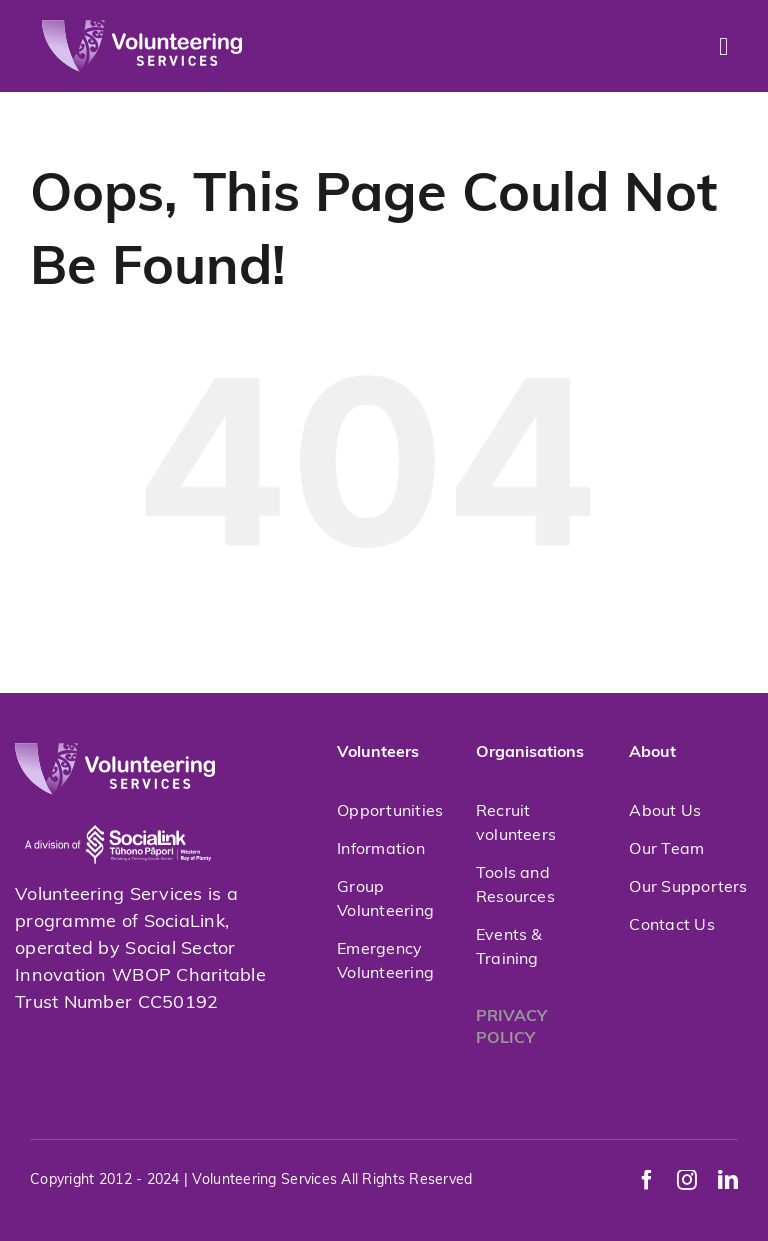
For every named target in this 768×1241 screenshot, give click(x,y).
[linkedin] (728, 1180)
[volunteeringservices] (142, 28)
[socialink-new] (118, 803)
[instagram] (687, 1180)
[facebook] (647, 1180)
